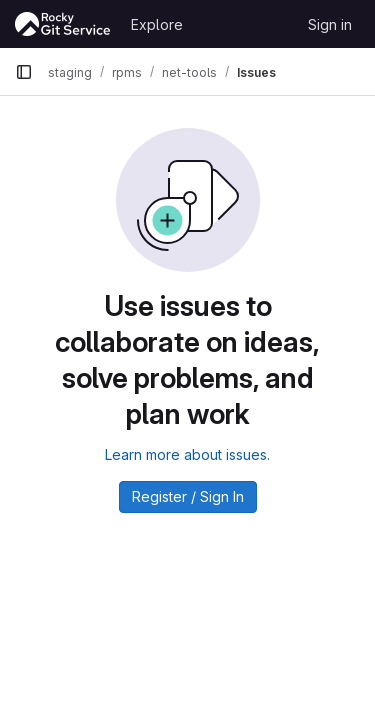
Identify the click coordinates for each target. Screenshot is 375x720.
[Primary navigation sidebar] (24, 72)
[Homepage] (63, 24)
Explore (157, 24)
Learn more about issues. (187, 454)
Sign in (330, 24)
